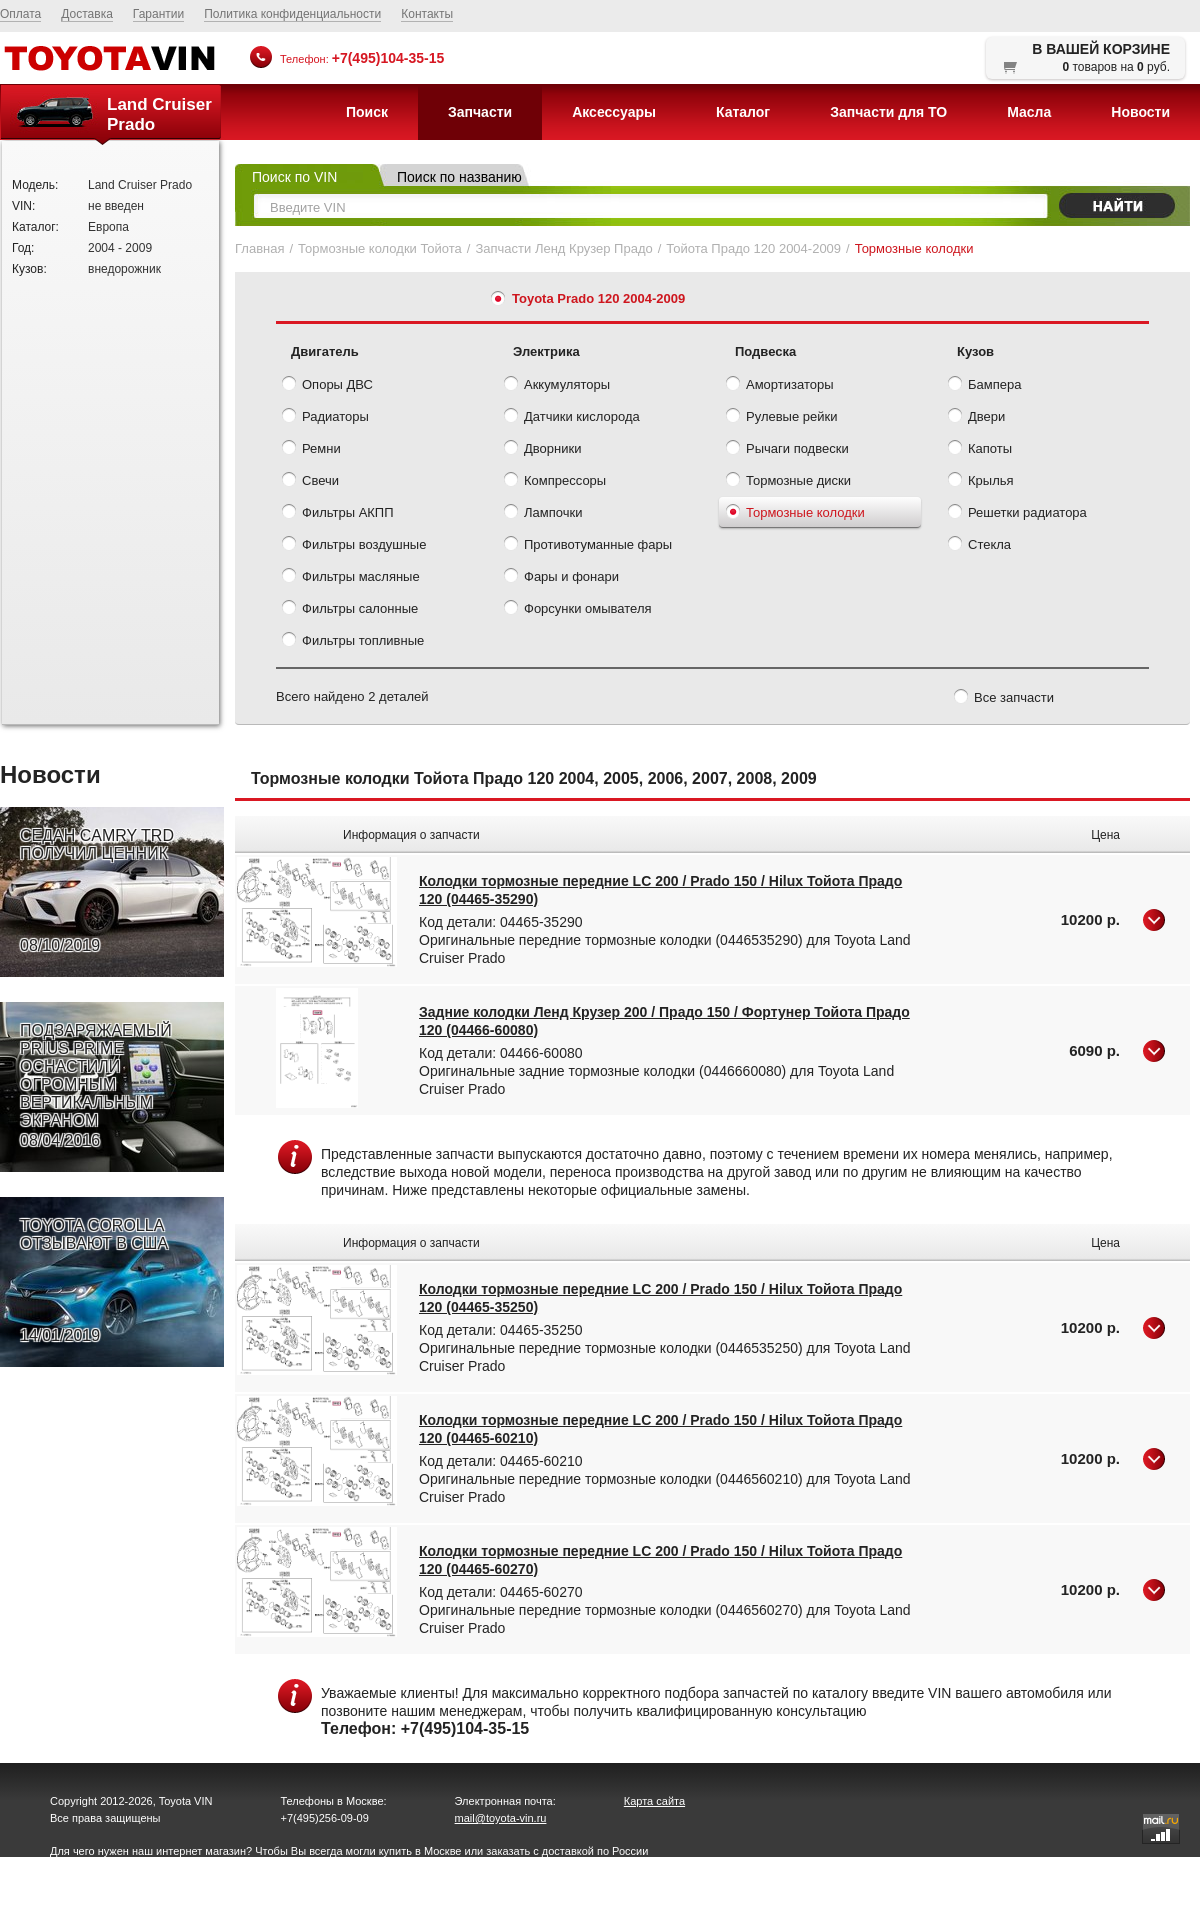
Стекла (979, 546)
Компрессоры (555, 482)
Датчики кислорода (572, 418)
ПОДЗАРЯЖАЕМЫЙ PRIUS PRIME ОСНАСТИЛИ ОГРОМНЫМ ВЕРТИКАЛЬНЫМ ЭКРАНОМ (96, 1086)
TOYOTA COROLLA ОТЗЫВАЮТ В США (94, 1281)
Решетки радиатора (1017, 514)
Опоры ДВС (327, 386)
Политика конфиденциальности (292, 14)
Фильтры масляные (351, 578)
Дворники (542, 450)
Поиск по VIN (294, 177)
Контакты (427, 14)
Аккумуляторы (557, 386)
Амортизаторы (780, 386)
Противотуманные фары (588, 546)
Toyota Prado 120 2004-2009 (598, 298)
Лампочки (543, 514)
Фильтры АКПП (338, 514)
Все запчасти (1004, 699)
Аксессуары (614, 112)
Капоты (980, 450)
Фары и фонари (561, 578)
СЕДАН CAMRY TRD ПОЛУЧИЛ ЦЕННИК (97, 891)
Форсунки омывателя (578, 610)
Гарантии (158, 14)
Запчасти (480, 112)
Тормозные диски (788, 482)
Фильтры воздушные (354, 546)
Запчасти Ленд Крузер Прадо (563, 248)
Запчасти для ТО (888, 112)
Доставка (87, 14)
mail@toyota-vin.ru (501, 1818)
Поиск (367, 112)
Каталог (743, 112)
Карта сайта (654, 1801)
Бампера (984, 386)
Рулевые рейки (781, 418)
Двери (976, 418)
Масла (1029, 112)
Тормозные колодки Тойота (380, 248)
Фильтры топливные (353, 642)
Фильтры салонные (350, 610)
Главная (259, 248)
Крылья (981, 482)
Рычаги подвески (787, 450)
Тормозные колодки (795, 514)
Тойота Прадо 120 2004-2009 (753, 248)
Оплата (20, 14)
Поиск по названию (459, 177)
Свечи (310, 482)
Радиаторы (325, 418)
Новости (1140, 112)
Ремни (311, 450)
